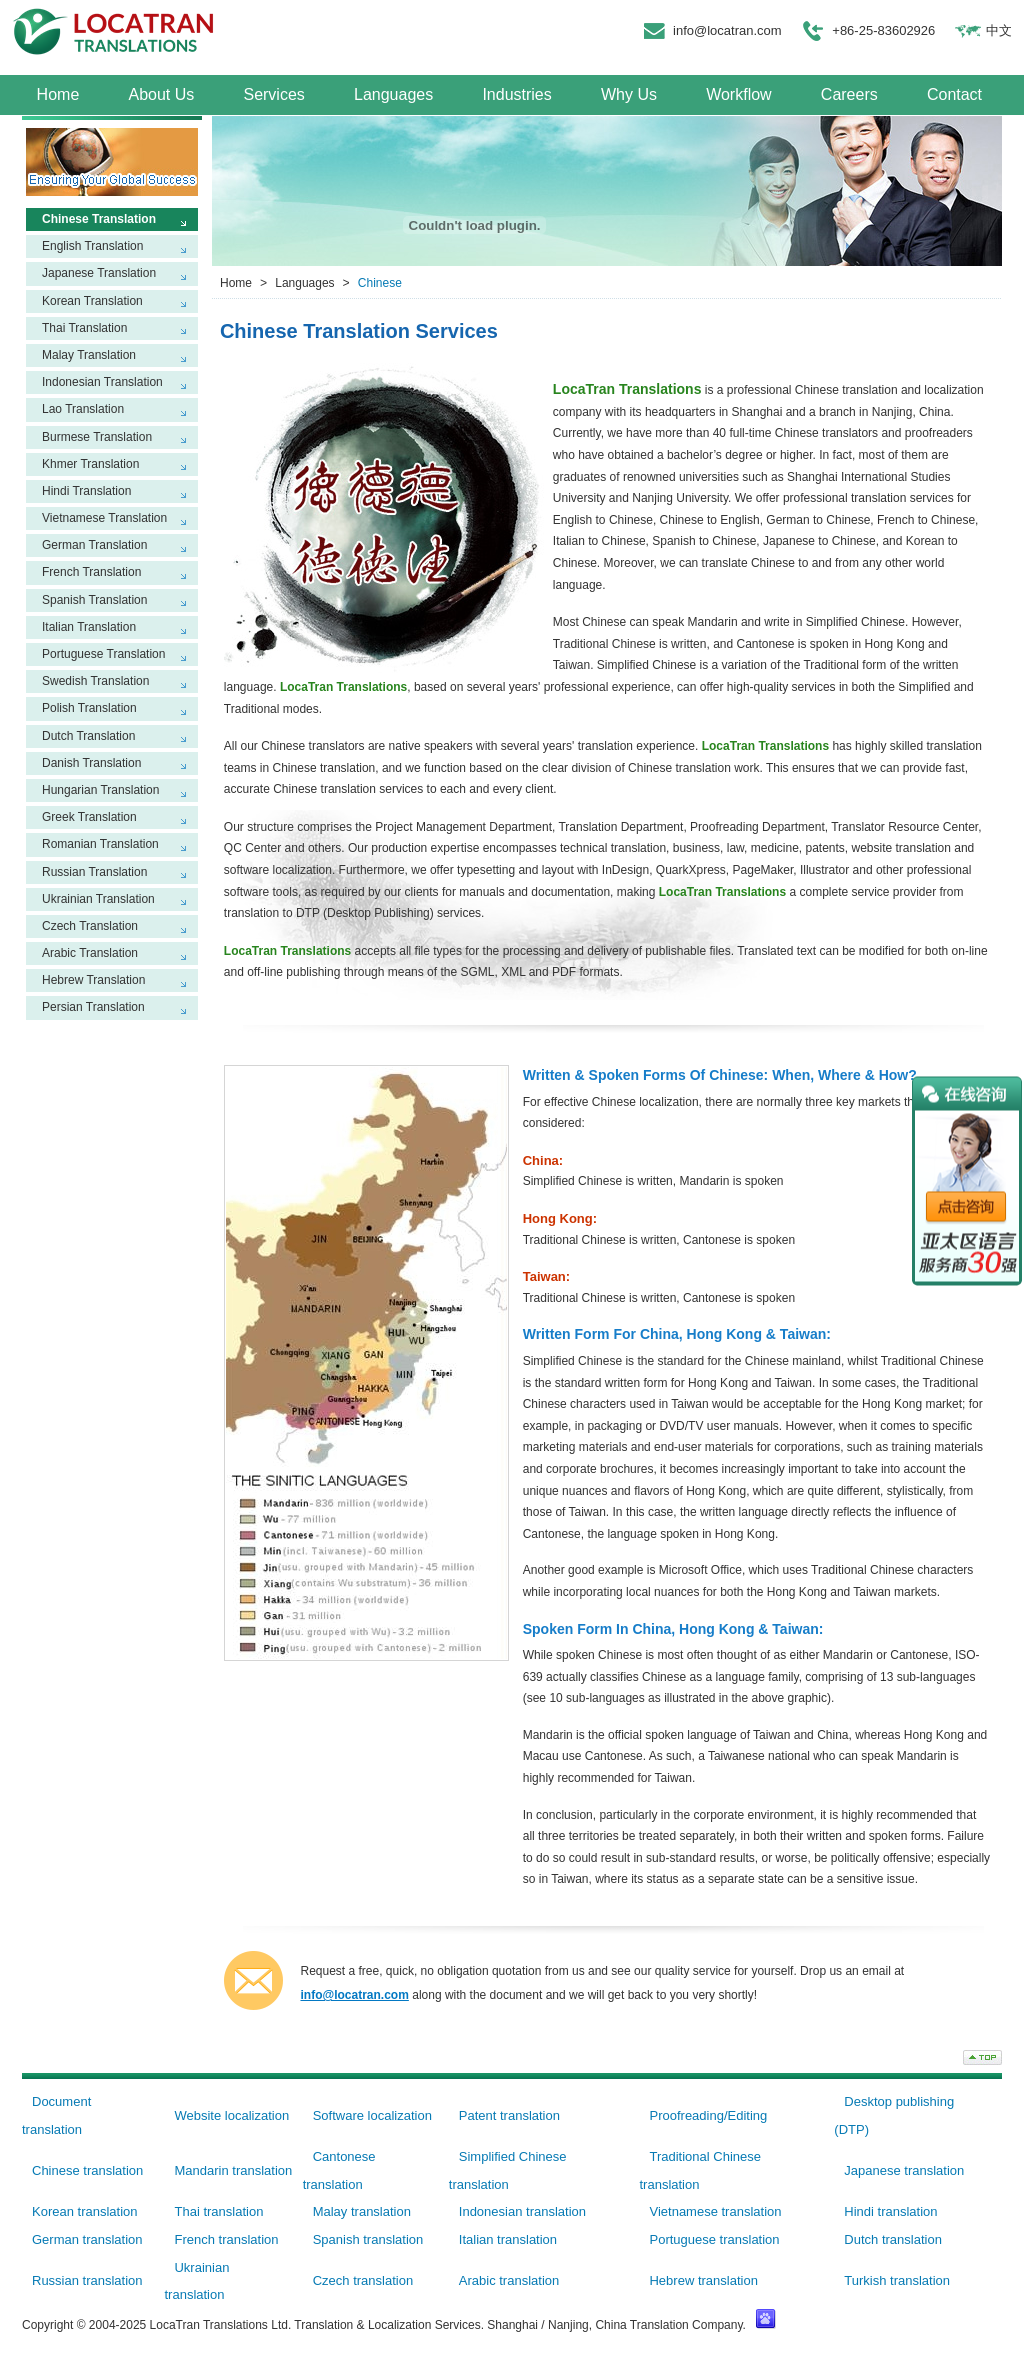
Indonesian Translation (102, 382)
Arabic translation (509, 2280)
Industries (516, 94)
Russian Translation (94, 872)
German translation (87, 2239)
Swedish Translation (95, 681)
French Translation (91, 572)
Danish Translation (91, 763)
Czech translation (363, 2280)
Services (273, 94)
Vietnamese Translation (104, 518)
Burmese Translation (97, 437)
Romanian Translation (100, 844)
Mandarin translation (233, 2170)
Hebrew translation (703, 2280)
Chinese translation (87, 2170)
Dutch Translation (88, 736)
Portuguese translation (714, 2239)
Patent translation (509, 2115)
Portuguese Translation (103, 654)
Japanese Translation (99, 273)
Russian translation (87, 2280)
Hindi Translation (86, 491)
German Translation (94, 545)
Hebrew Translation (93, 980)
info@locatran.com (727, 30)
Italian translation (508, 2239)
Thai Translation (84, 328)
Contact (954, 94)
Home (58, 94)
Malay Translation (89, 355)
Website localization (231, 2115)
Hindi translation (890, 2211)
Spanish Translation (94, 600)
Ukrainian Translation (98, 899)
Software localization (372, 2115)
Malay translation (362, 2211)
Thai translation (218, 2211)
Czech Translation (90, 926)
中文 (999, 30)
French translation (226, 2239)
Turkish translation (897, 2280)
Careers (849, 94)
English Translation (92, 246)
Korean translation (85, 2211)
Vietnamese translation (715, 2211)
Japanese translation (904, 2170)
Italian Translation (89, 627)
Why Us (629, 94)
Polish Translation (89, 708)
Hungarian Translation (100, 790)
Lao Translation (83, 409)
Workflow (739, 94)
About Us (161, 94)
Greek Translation (89, 817)
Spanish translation (368, 2239)
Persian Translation (93, 1007)
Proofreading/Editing (708, 2115)
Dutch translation (893, 2239)
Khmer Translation (90, 464)
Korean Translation (92, 301)
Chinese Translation (99, 219)
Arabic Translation (90, 953)
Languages (393, 94)
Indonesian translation (522, 2211)
